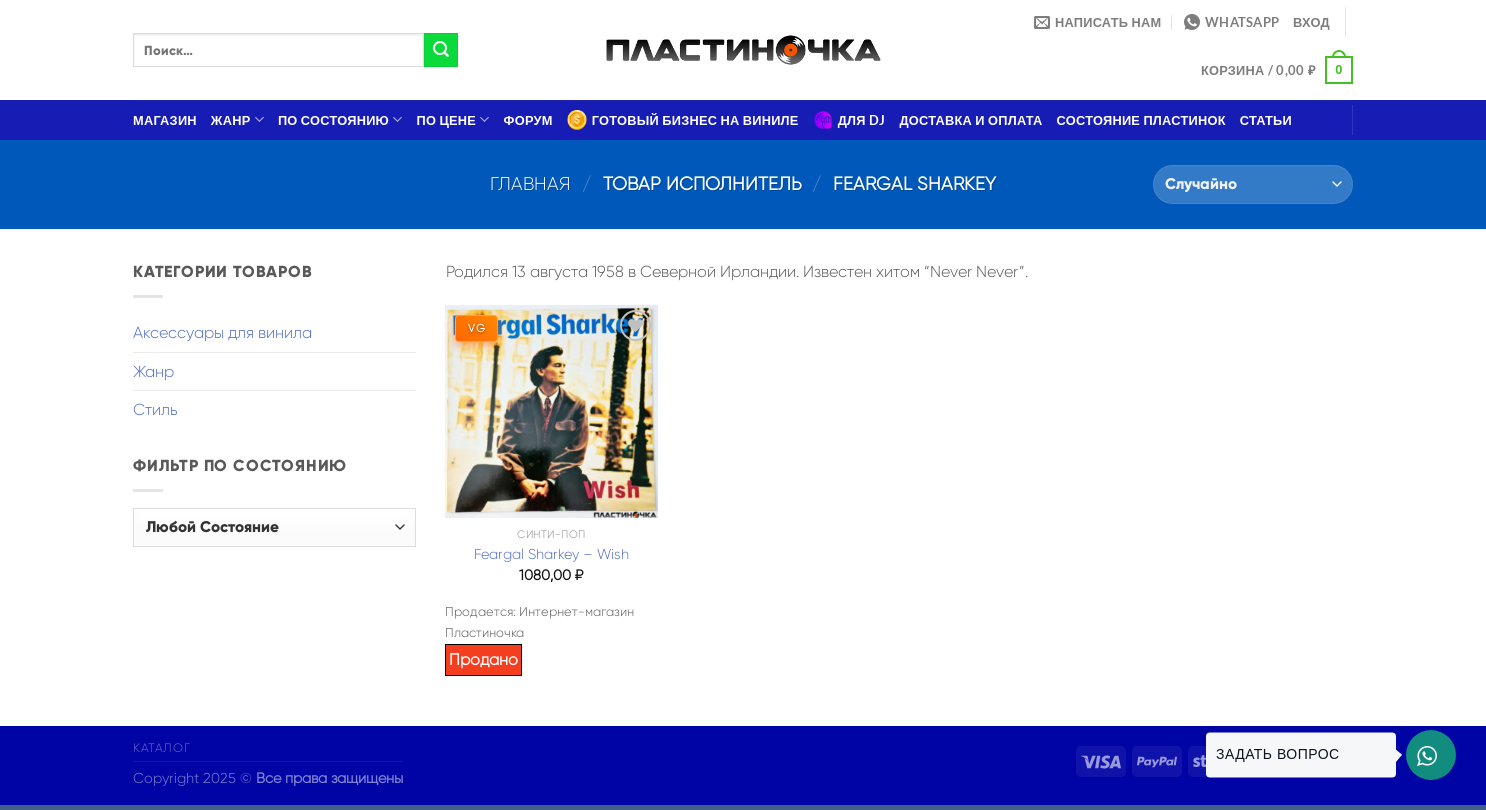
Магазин (165, 120)
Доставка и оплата (970, 120)
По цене (453, 119)
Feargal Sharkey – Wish (551, 554)
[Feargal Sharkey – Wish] (551, 411)
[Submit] (441, 50)
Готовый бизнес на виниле (683, 120)
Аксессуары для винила (222, 332)
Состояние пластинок (1141, 120)
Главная (530, 183)
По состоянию (340, 119)
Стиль (155, 409)
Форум (528, 120)
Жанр (237, 119)
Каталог (161, 748)
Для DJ (849, 120)
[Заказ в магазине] (1253, 184)
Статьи (1266, 120)
